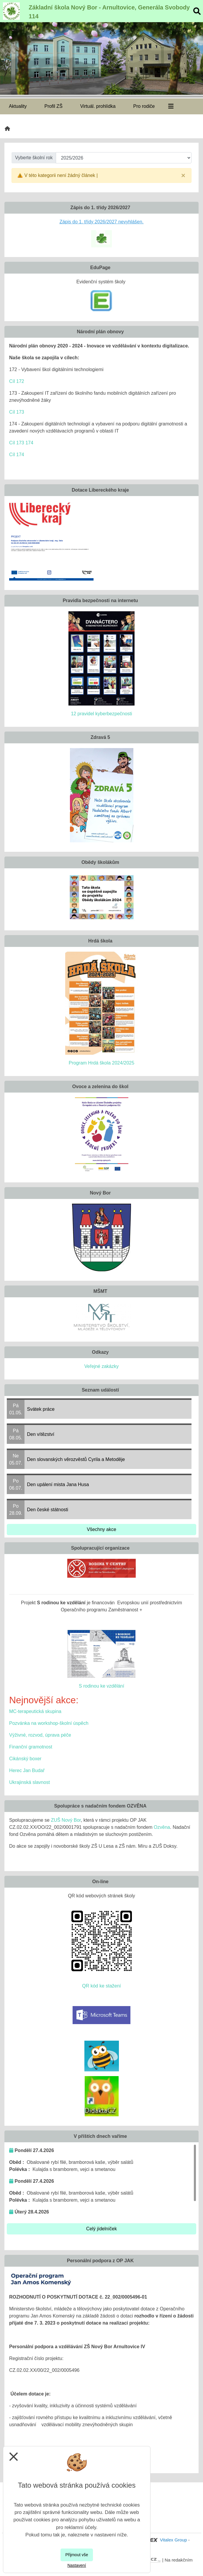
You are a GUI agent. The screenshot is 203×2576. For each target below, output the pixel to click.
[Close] (183, 175)
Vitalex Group (173, 2539)
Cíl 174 (16, 454)
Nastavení (76, 2565)
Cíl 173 (16, 412)
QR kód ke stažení (101, 1985)
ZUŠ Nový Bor (66, 1820)
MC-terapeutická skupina (35, 1711)
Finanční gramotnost (30, 1746)
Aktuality (18, 106)
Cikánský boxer (25, 1758)
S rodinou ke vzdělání (101, 1685)
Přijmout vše (76, 2554)
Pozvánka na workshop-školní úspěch (49, 1723)
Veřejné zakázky (101, 1366)
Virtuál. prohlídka (98, 106)
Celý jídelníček (101, 2228)
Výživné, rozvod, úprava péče (40, 1735)
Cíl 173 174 (21, 442)
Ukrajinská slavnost (29, 1782)
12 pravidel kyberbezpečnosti (101, 713)
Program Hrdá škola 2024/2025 (101, 1062)
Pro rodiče (144, 106)
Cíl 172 (16, 381)
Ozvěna (162, 1827)
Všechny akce (101, 1529)
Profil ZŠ (53, 106)
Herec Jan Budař (27, 1770)
